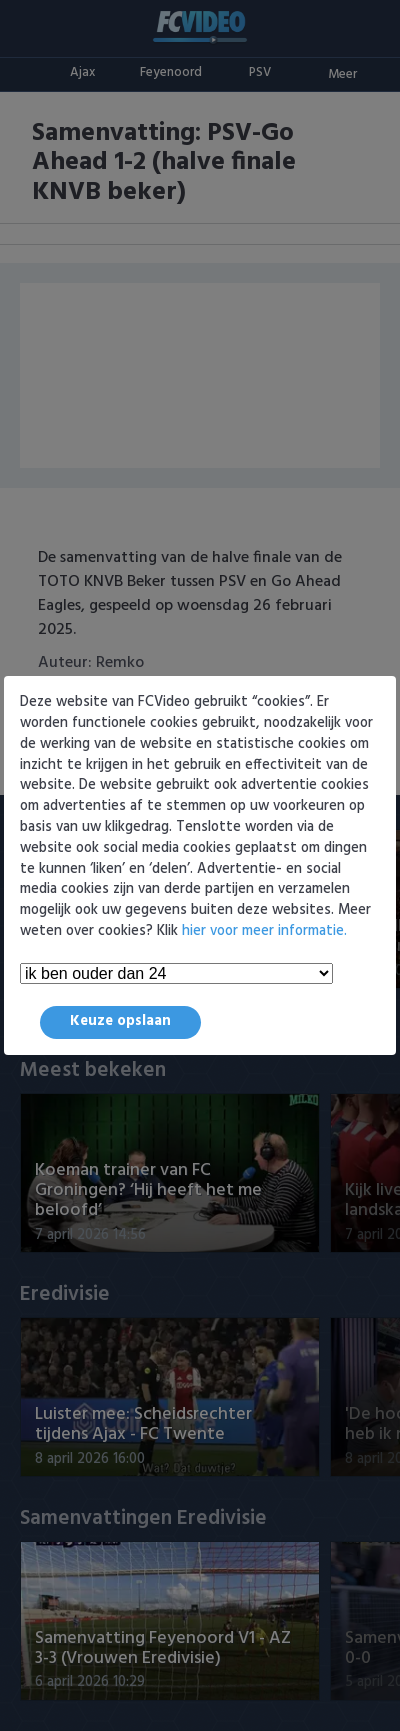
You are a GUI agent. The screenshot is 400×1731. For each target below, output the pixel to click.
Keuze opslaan (120, 1021)
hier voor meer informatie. (264, 931)
